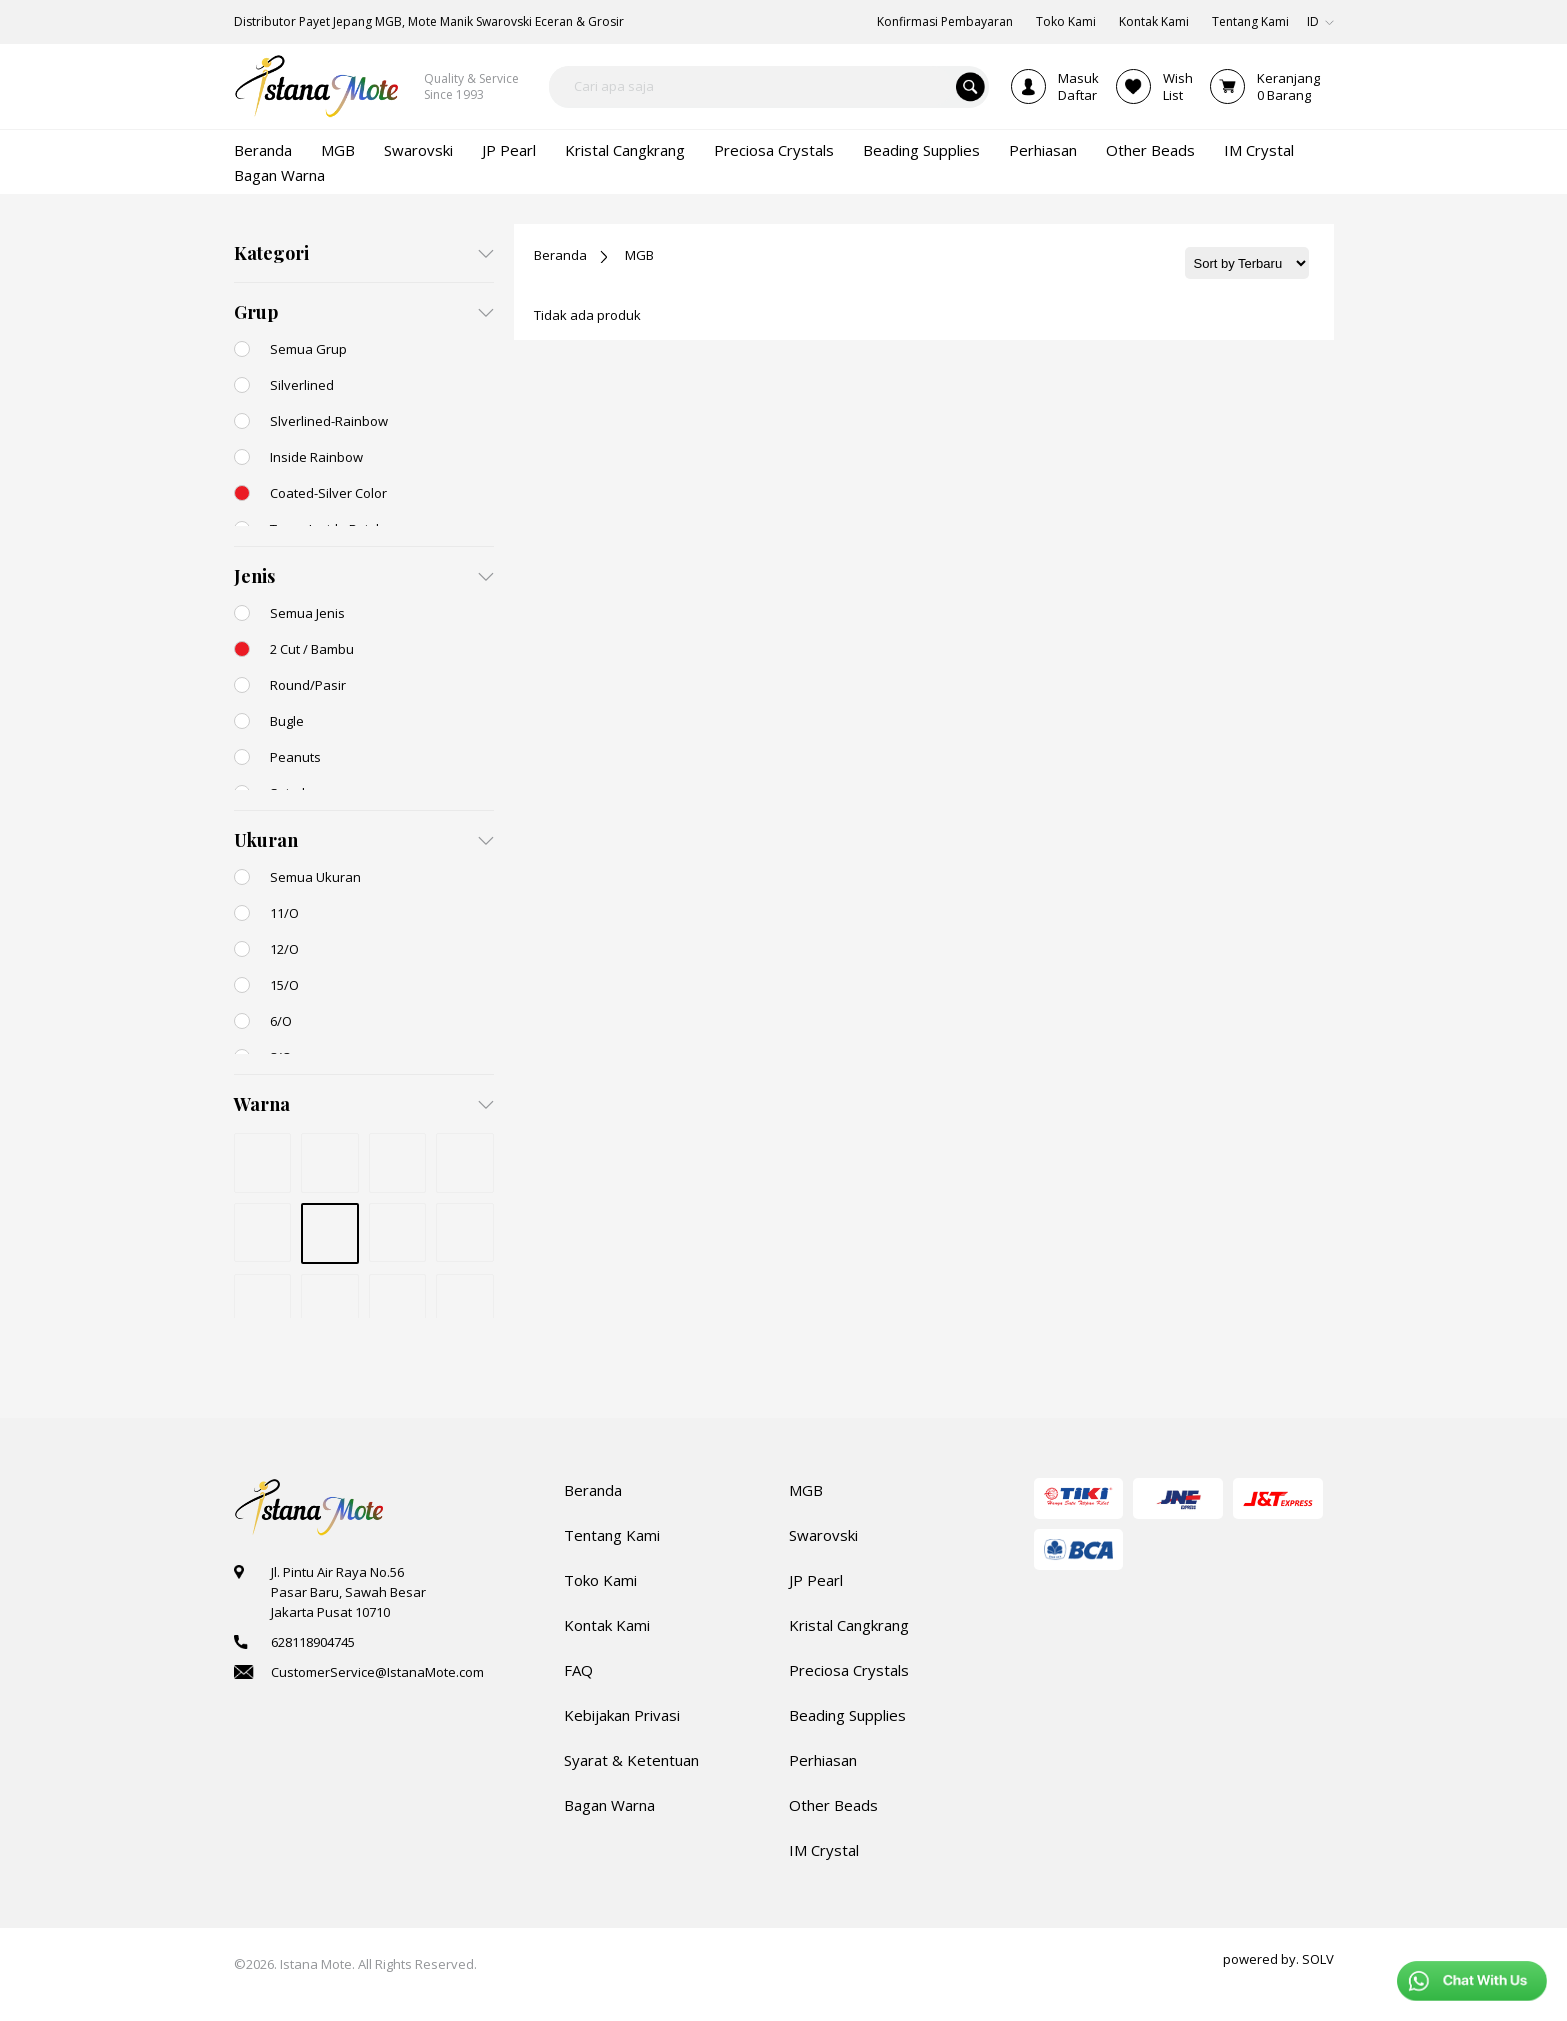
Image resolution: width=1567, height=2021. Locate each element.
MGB (639, 255)
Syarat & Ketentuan (631, 1760)
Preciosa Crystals (849, 1670)
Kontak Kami (607, 1625)
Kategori (271, 253)
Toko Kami (600, 1580)
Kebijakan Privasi (622, 1715)
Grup (256, 312)
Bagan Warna (609, 1805)
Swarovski (823, 1535)
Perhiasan (823, 1760)
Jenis (254, 576)
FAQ (578, 1670)
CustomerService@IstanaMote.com (377, 1672)
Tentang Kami (612, 1535)
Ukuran (266, 840)
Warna (262, 1104)
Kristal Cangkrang (849, 1625)
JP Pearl (816, 1580)
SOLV (1318, 1959)
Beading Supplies (847, 1715)
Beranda (560, 255)
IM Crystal (824, 1850)
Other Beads (833, 1805)
